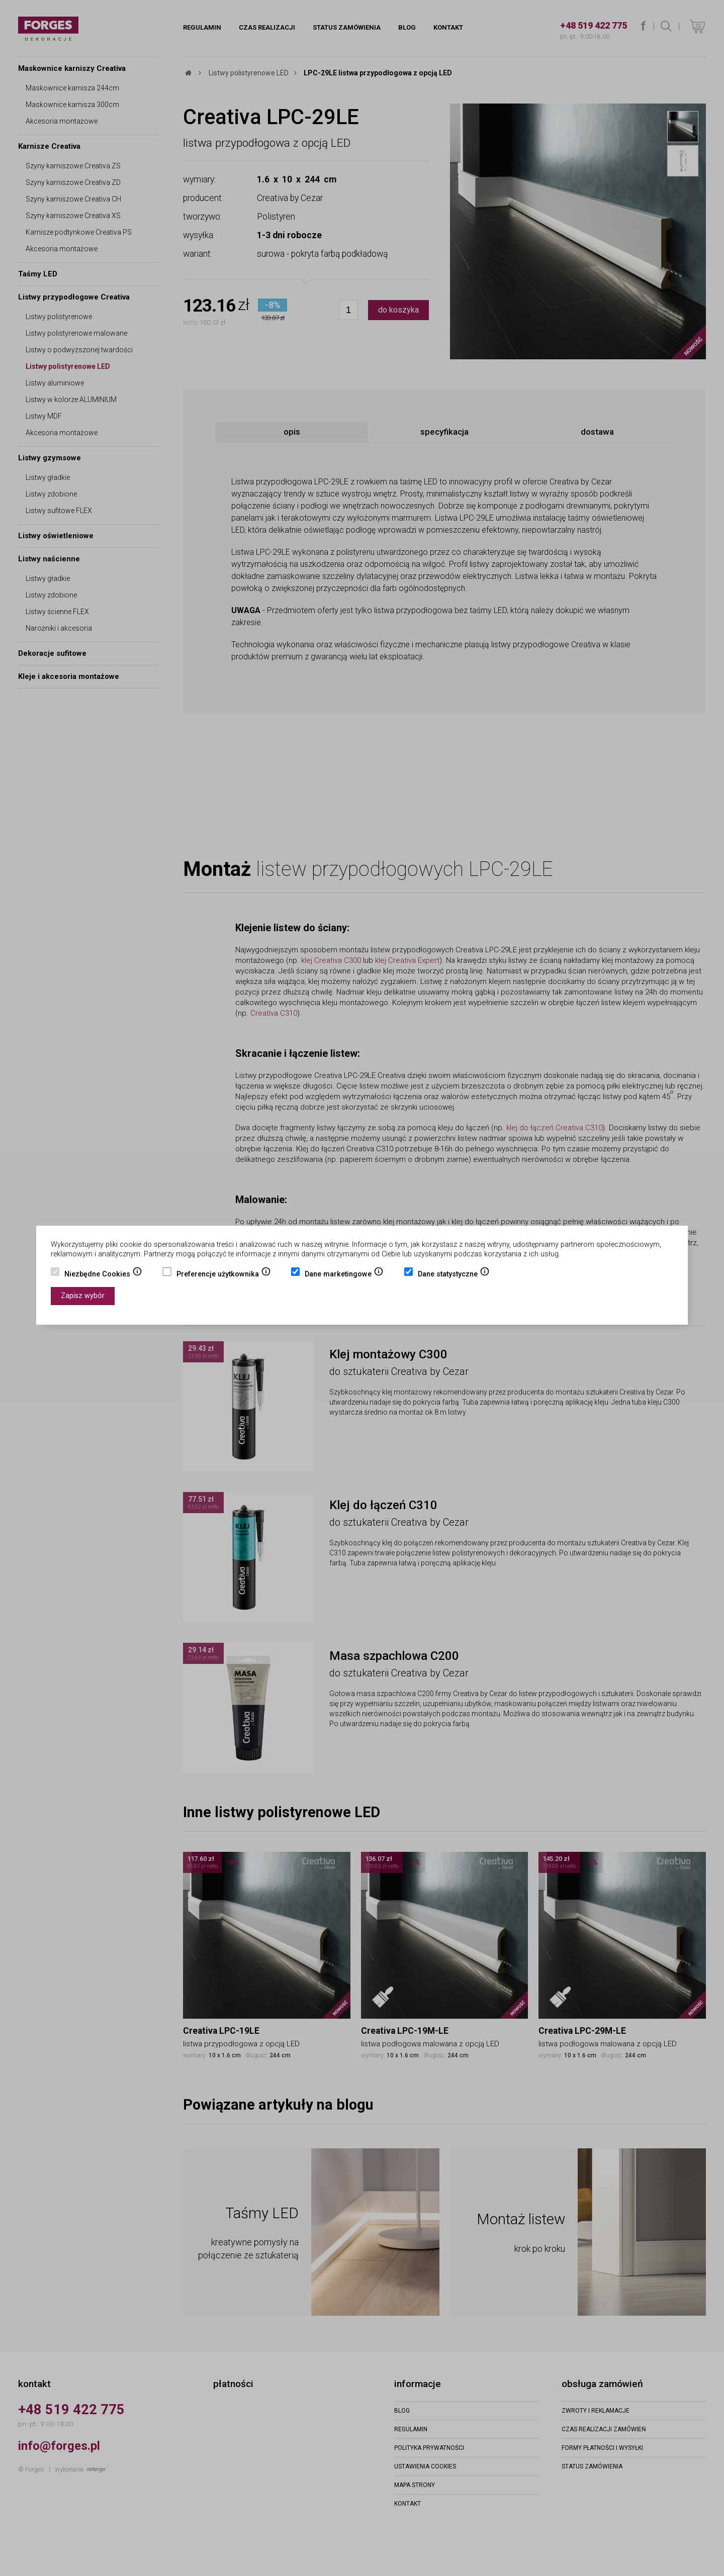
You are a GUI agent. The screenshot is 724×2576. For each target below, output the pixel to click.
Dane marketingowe (344, 1275)
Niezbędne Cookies (103, 1275)
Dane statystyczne (454, 1275)
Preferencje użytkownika (223, 1275)
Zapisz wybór (83, 1296)
